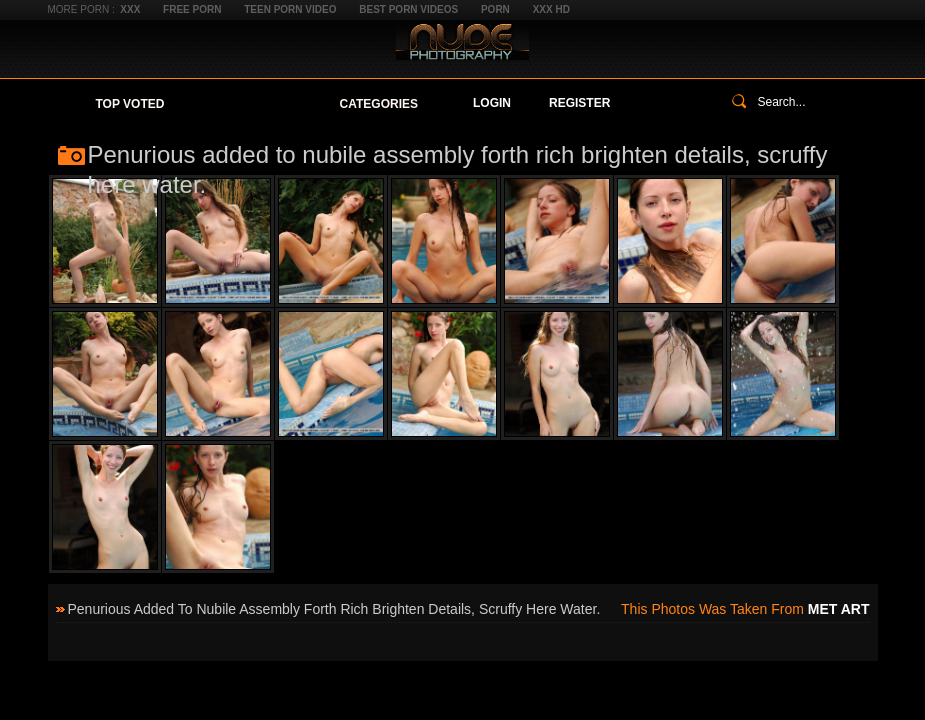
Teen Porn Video (290, 9)
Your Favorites (251, 104)
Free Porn (192, 9)
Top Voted (130, 104)
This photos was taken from (745, 609)
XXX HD (551, 9)
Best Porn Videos (408, 9)
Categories (379, 104)
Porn (495, 9)
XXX (130, 9)
